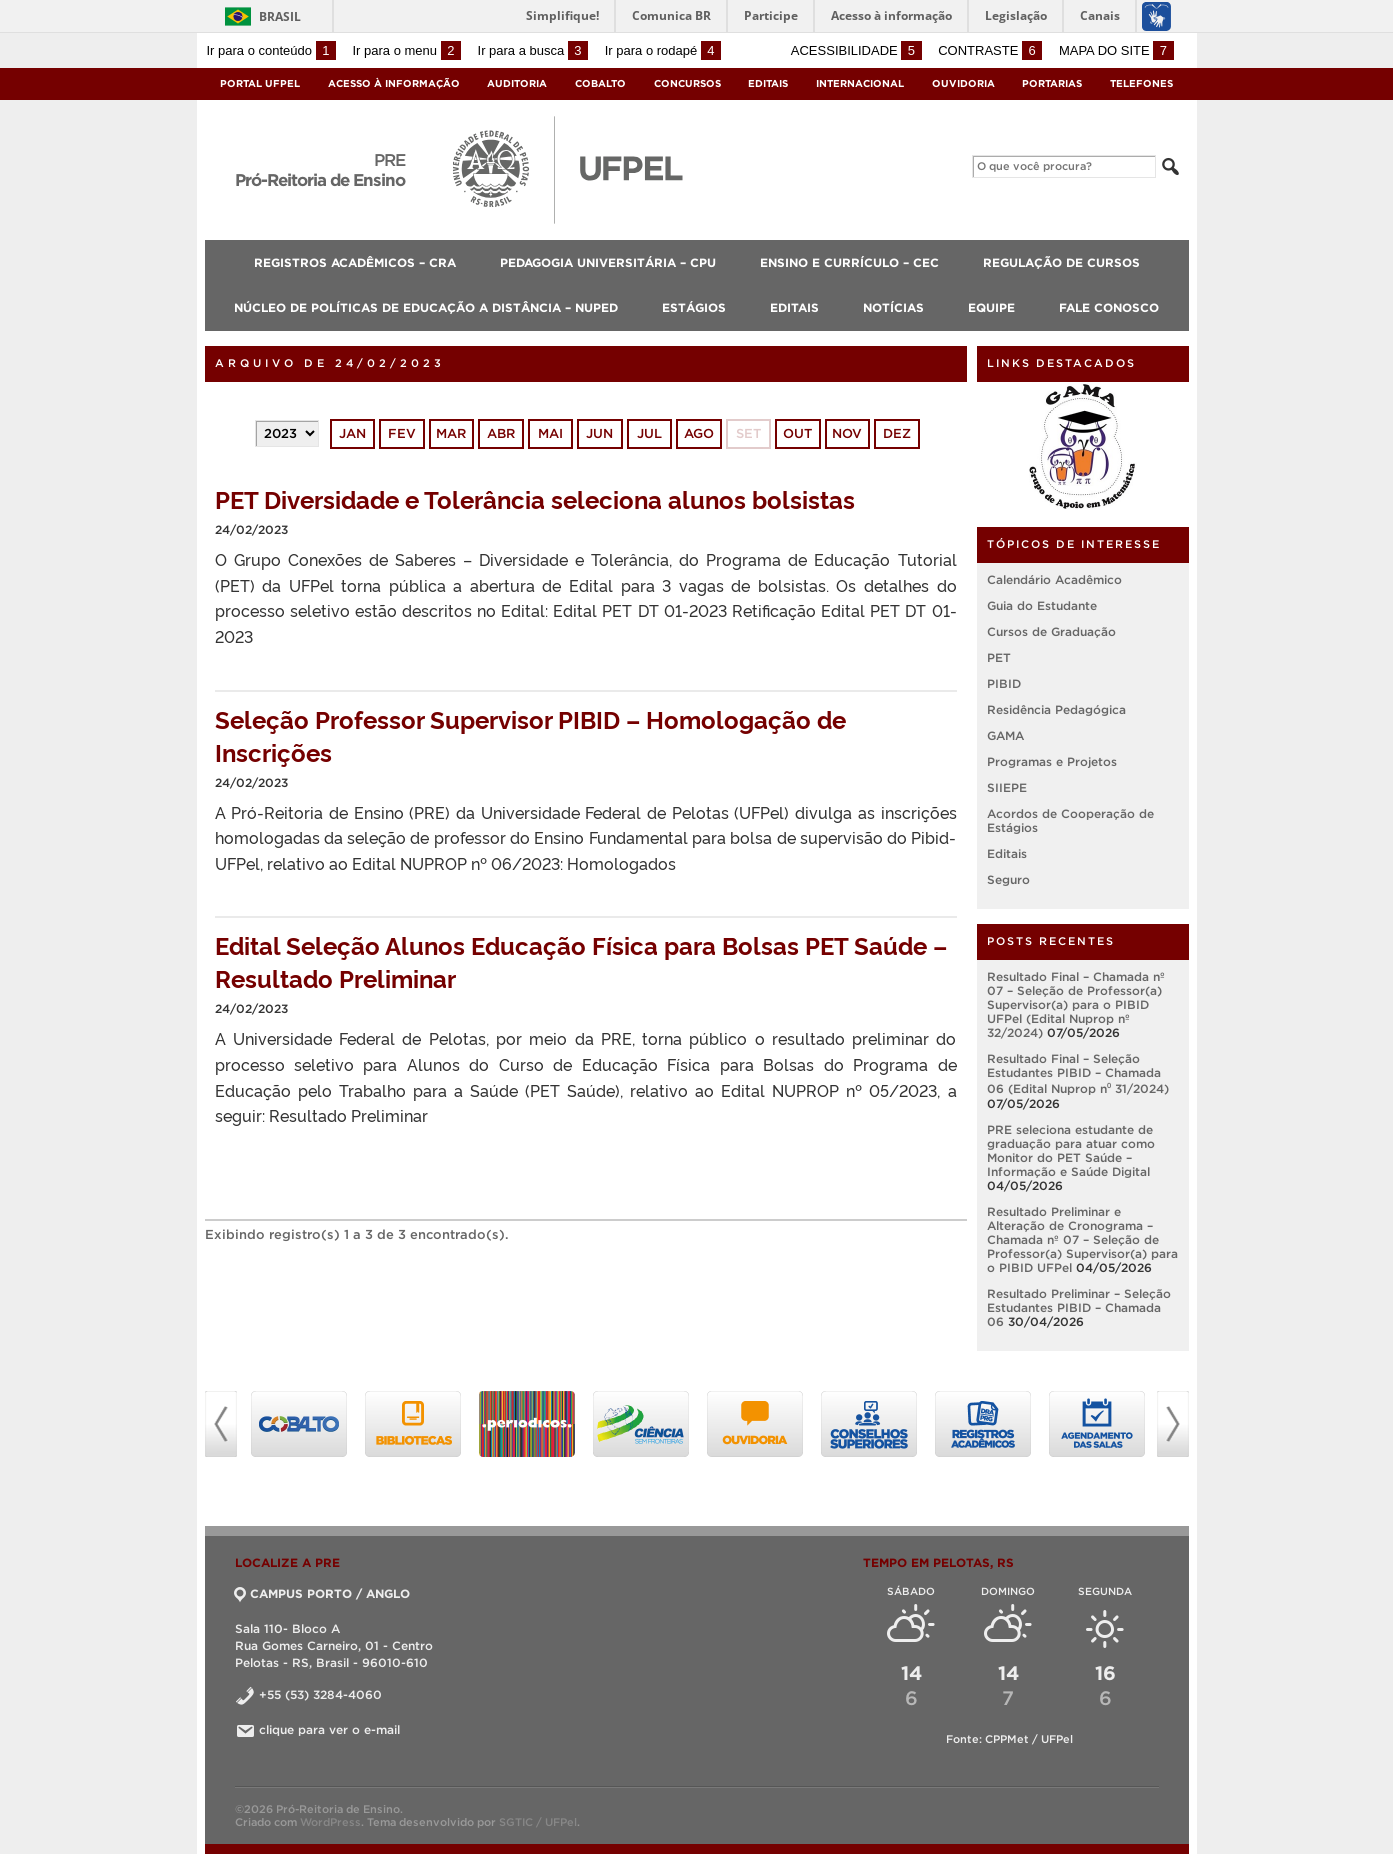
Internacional (860, 83)
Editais (768, 83)
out (797, 433)
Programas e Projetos (1052, 761)
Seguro (1008, 879)
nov (847, 433)
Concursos (687, 83)
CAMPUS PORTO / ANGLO (322, 1593)
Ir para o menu (407, 50)
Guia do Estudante (1042, 605)
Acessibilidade (856, 50)
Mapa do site (1116, 50)
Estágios (694, 307)
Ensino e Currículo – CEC (849, 262)
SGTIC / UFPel (538, 1822)
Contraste (990, 50)
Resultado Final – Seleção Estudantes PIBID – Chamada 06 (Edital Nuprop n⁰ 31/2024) (1078, 1073)
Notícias (893, 307)
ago (699, 433)
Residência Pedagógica (1056, 709)
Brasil (280, 16)
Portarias (1052, 83)
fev (402, 433)
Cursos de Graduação (1051, 631)
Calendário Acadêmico (1054, 579)
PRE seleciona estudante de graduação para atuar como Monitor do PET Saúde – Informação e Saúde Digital (1071, 1150)
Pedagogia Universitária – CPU (608, 262)
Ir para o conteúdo (271, 50)
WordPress (330, 1822)
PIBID (1004, 683)
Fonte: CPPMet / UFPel (1009, 1739)
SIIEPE (1007, 787)
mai (550, 433)
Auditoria (517, 83)
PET (999, 657)
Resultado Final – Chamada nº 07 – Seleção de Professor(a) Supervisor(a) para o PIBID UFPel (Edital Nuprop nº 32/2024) (1076, 1004)
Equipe (991, 307)
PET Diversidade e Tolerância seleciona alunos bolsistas (535, 498)
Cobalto (600, 83)
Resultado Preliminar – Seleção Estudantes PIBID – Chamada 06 (1079, 1307)
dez (897, 433)
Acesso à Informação (394, 83)
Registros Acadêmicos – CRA (355, 262)
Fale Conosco (1109, 307)
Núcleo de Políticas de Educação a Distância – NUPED (426, 307)
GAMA (1005, 735)
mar (451, 433)
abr (501, 433)
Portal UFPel (260, 83)
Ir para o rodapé (663, 50)
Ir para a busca (533, 50)
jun (599, 433)
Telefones (1141, 83)
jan (352, 433)
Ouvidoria (963, 83)
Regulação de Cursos (1061, 262)
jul (649, 433)
